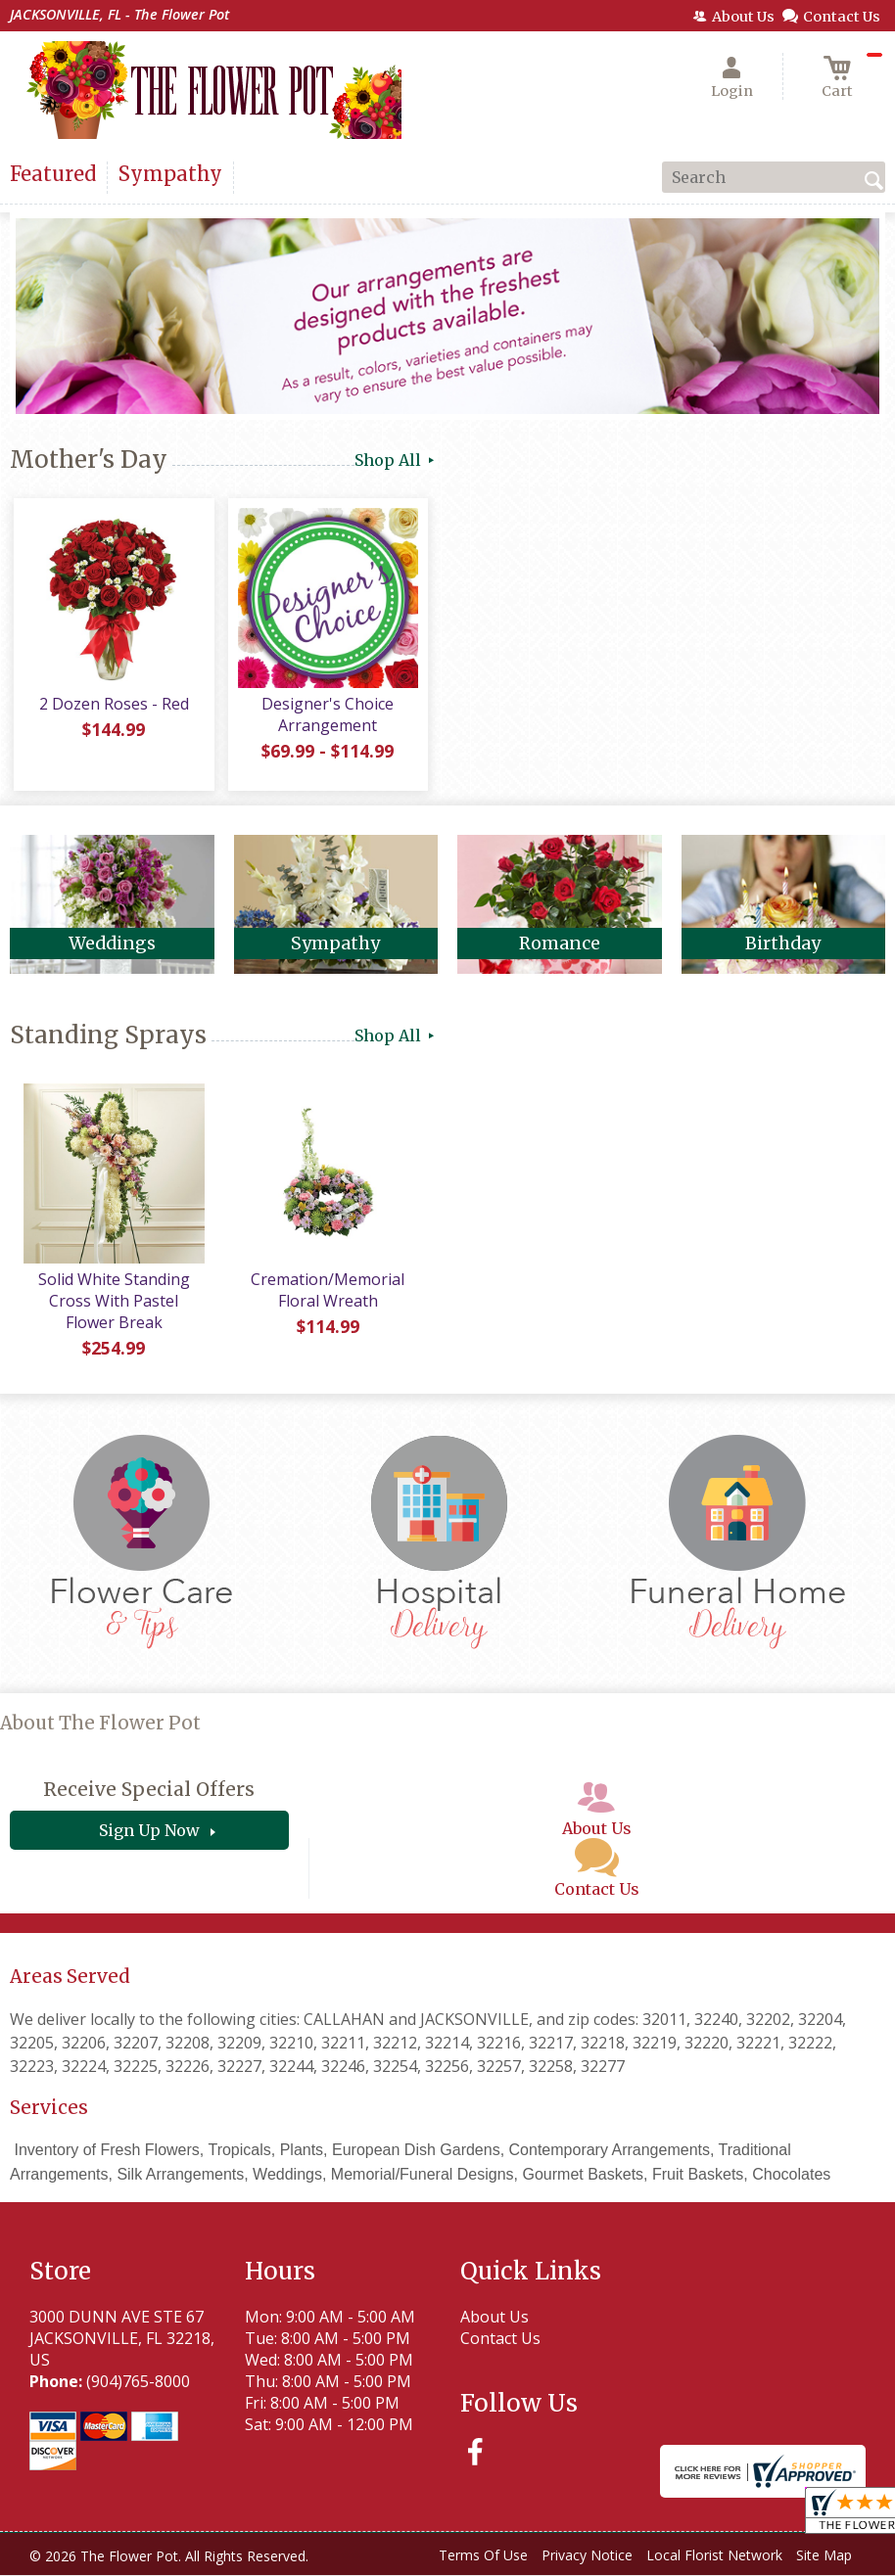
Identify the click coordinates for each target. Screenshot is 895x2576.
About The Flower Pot (100, 1727)
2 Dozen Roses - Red (112, 707)
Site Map (824, 2559)
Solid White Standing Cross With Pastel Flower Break (112, 1304)
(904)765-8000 (138, 2385)
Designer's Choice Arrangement (325, 718)
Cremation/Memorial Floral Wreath (325, 1293)
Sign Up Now (149, 1834)
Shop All (396, 460)
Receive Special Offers (149, 1793)
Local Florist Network (714, 2559)
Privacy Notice (587, 2559)
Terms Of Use (483, 2559)
